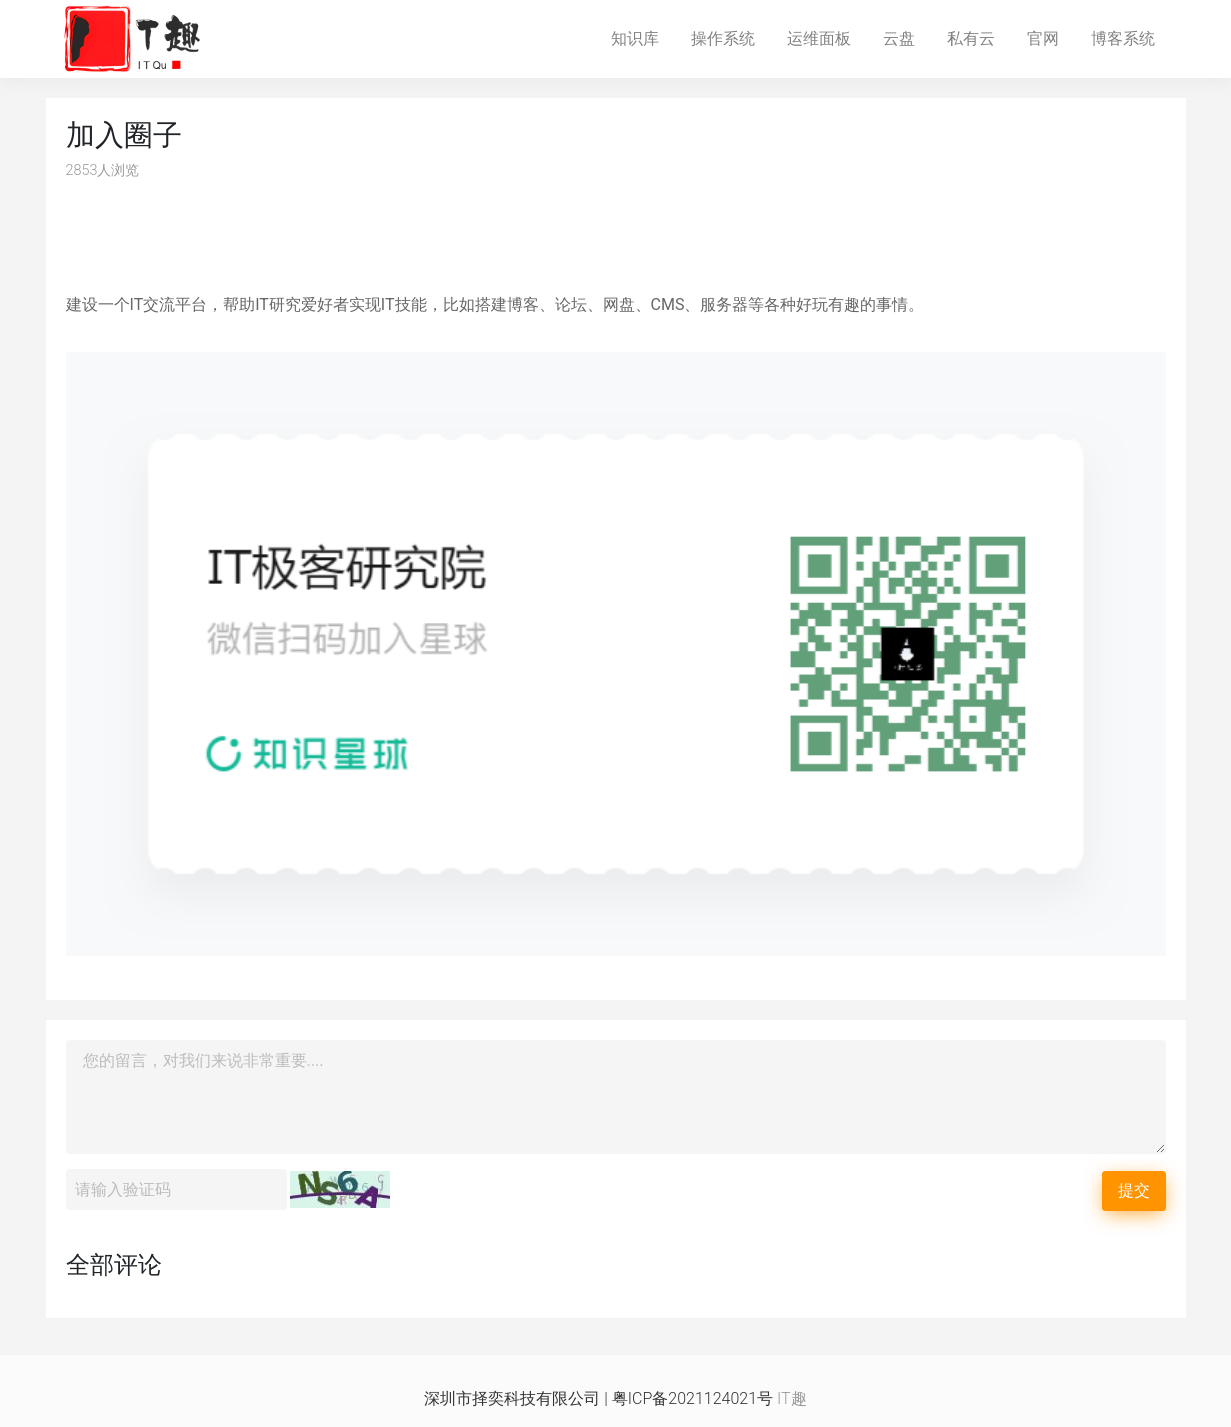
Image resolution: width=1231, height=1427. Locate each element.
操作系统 (731, 37)
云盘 (907, 37)
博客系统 (1131, 37)
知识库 (643, 37)
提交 (1134, 1190)
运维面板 (827, 37)
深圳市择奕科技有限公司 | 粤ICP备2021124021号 (598, 1398)
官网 (1051, 37)
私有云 (979, 37)
